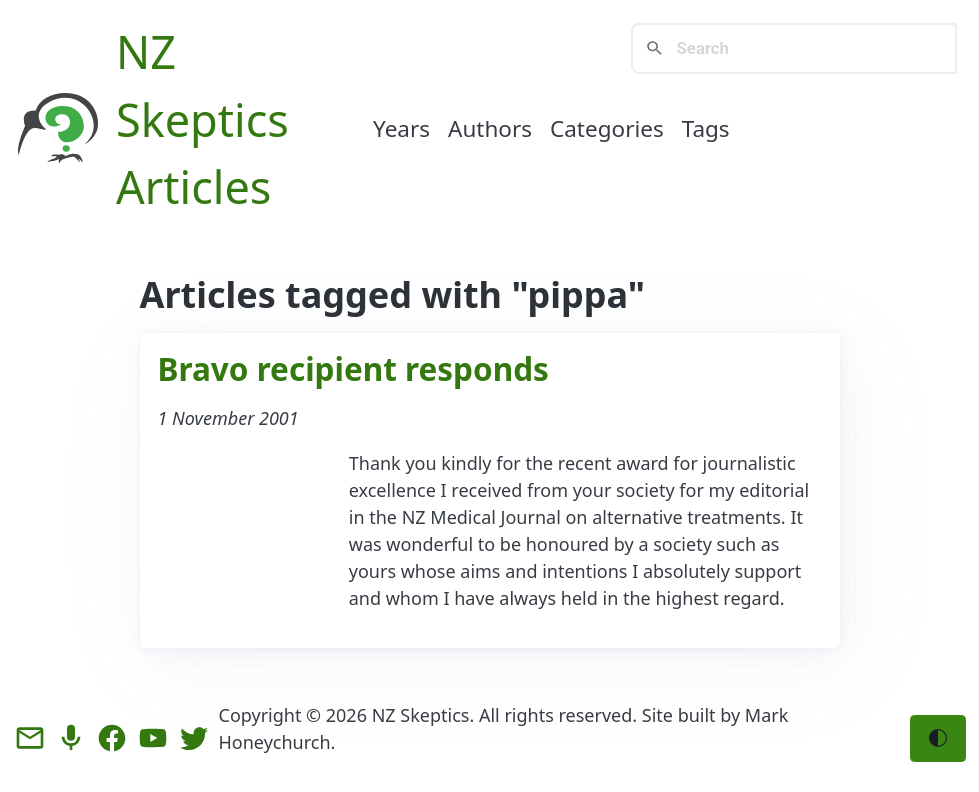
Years (401, 128)
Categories (607, 128)
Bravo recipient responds (353, 368)
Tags (706, 128)
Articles (193, 186)
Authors (490, 128)
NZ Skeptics (421, 715)
